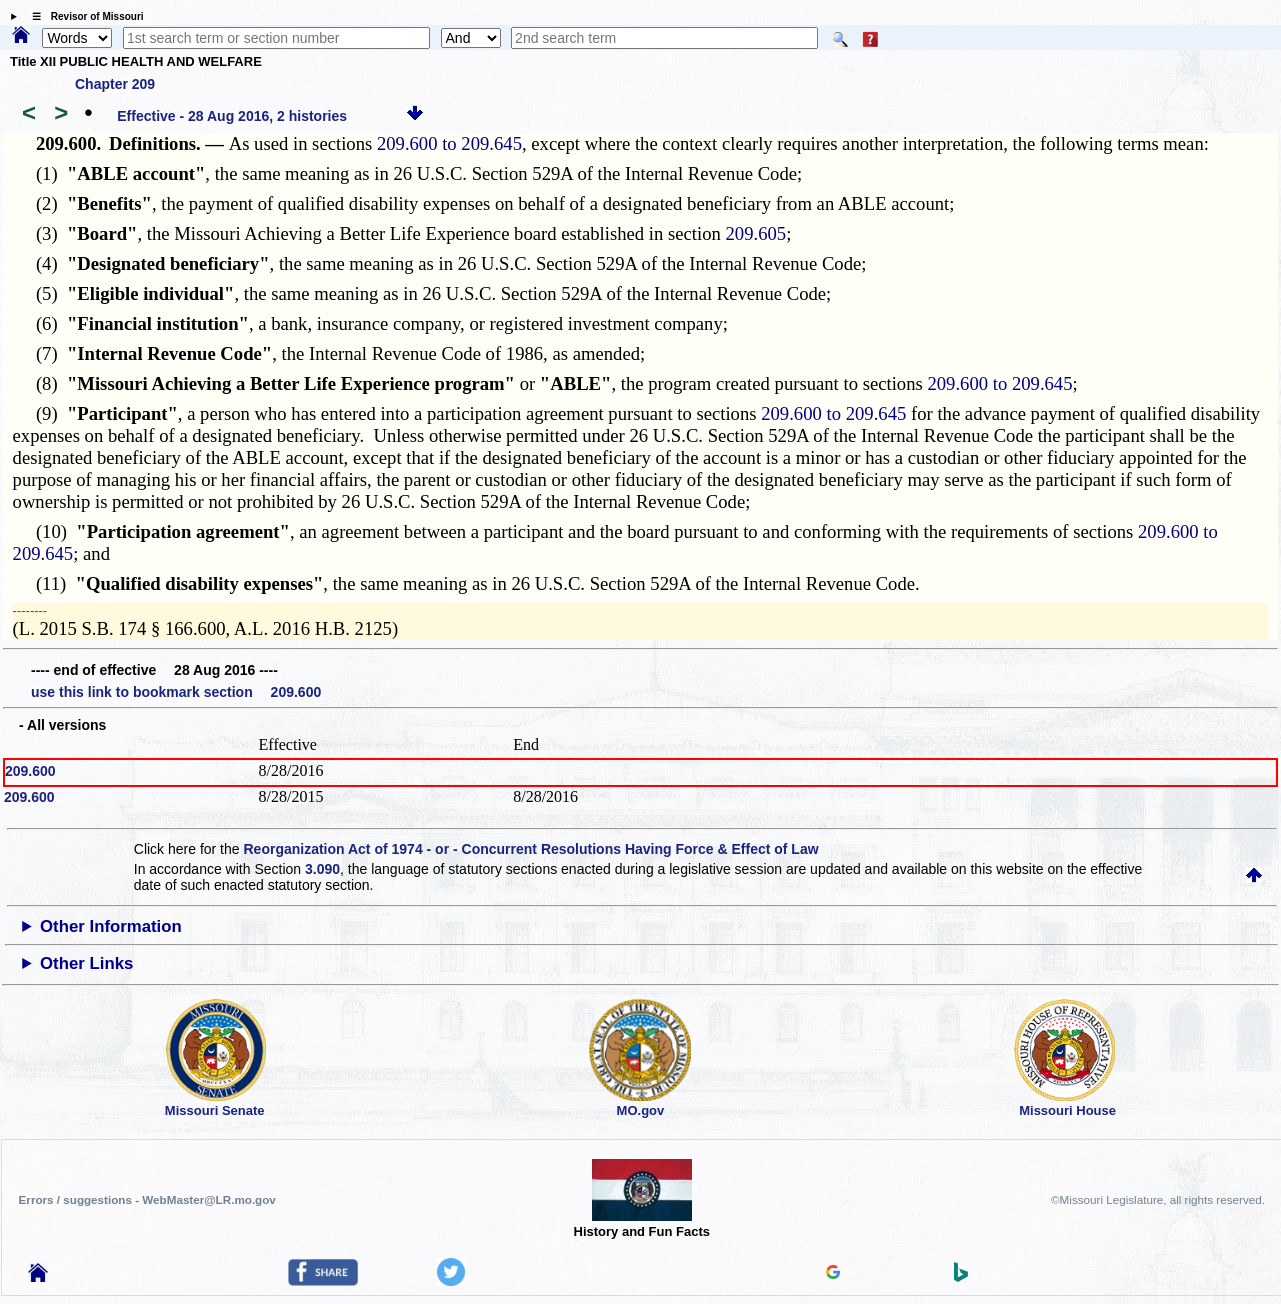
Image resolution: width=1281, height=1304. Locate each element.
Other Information (111, 926)
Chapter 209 (115, 84)
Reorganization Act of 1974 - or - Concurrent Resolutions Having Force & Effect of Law (530, 849)
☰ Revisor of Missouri (83, 16)
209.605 (755, 233)
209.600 (30, 771)
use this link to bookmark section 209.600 (176, 692)
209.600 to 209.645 (449, 143)
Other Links (86, 963)
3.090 (322, 869)
